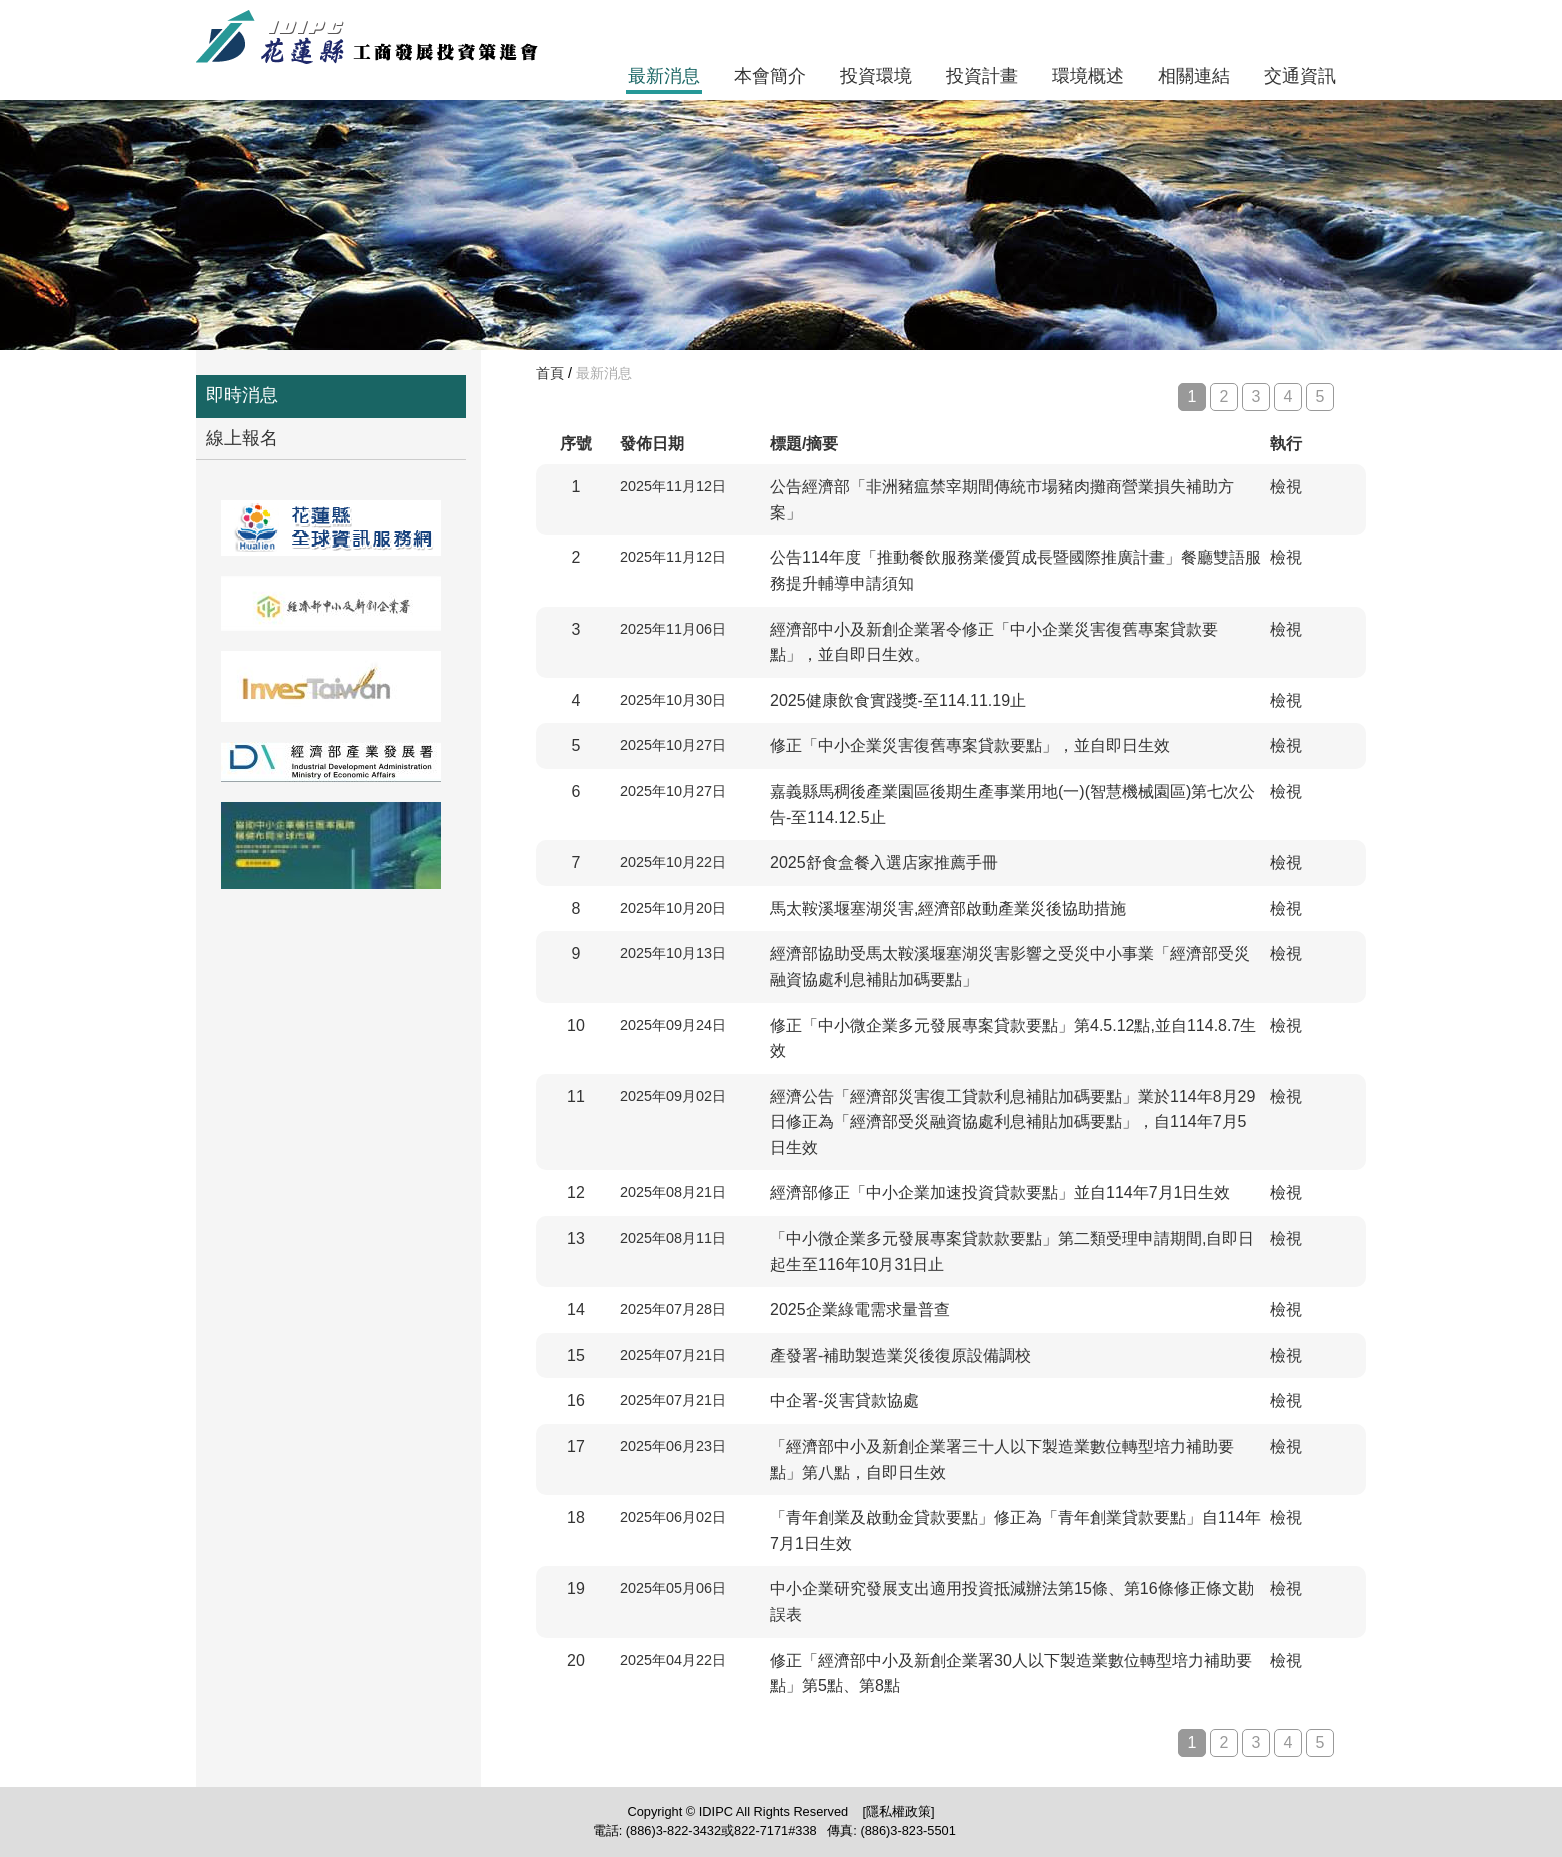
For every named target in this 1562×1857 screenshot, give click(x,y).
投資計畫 (982, 76)
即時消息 (242, 395)
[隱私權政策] (898, 1811)
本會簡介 (770, 76)
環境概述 (1088, 76)
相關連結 (1194, 76)
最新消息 (664, 76)
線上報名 (242, 438)
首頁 (550, 373)
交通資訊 (1300, 76)
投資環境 (876, 76)
